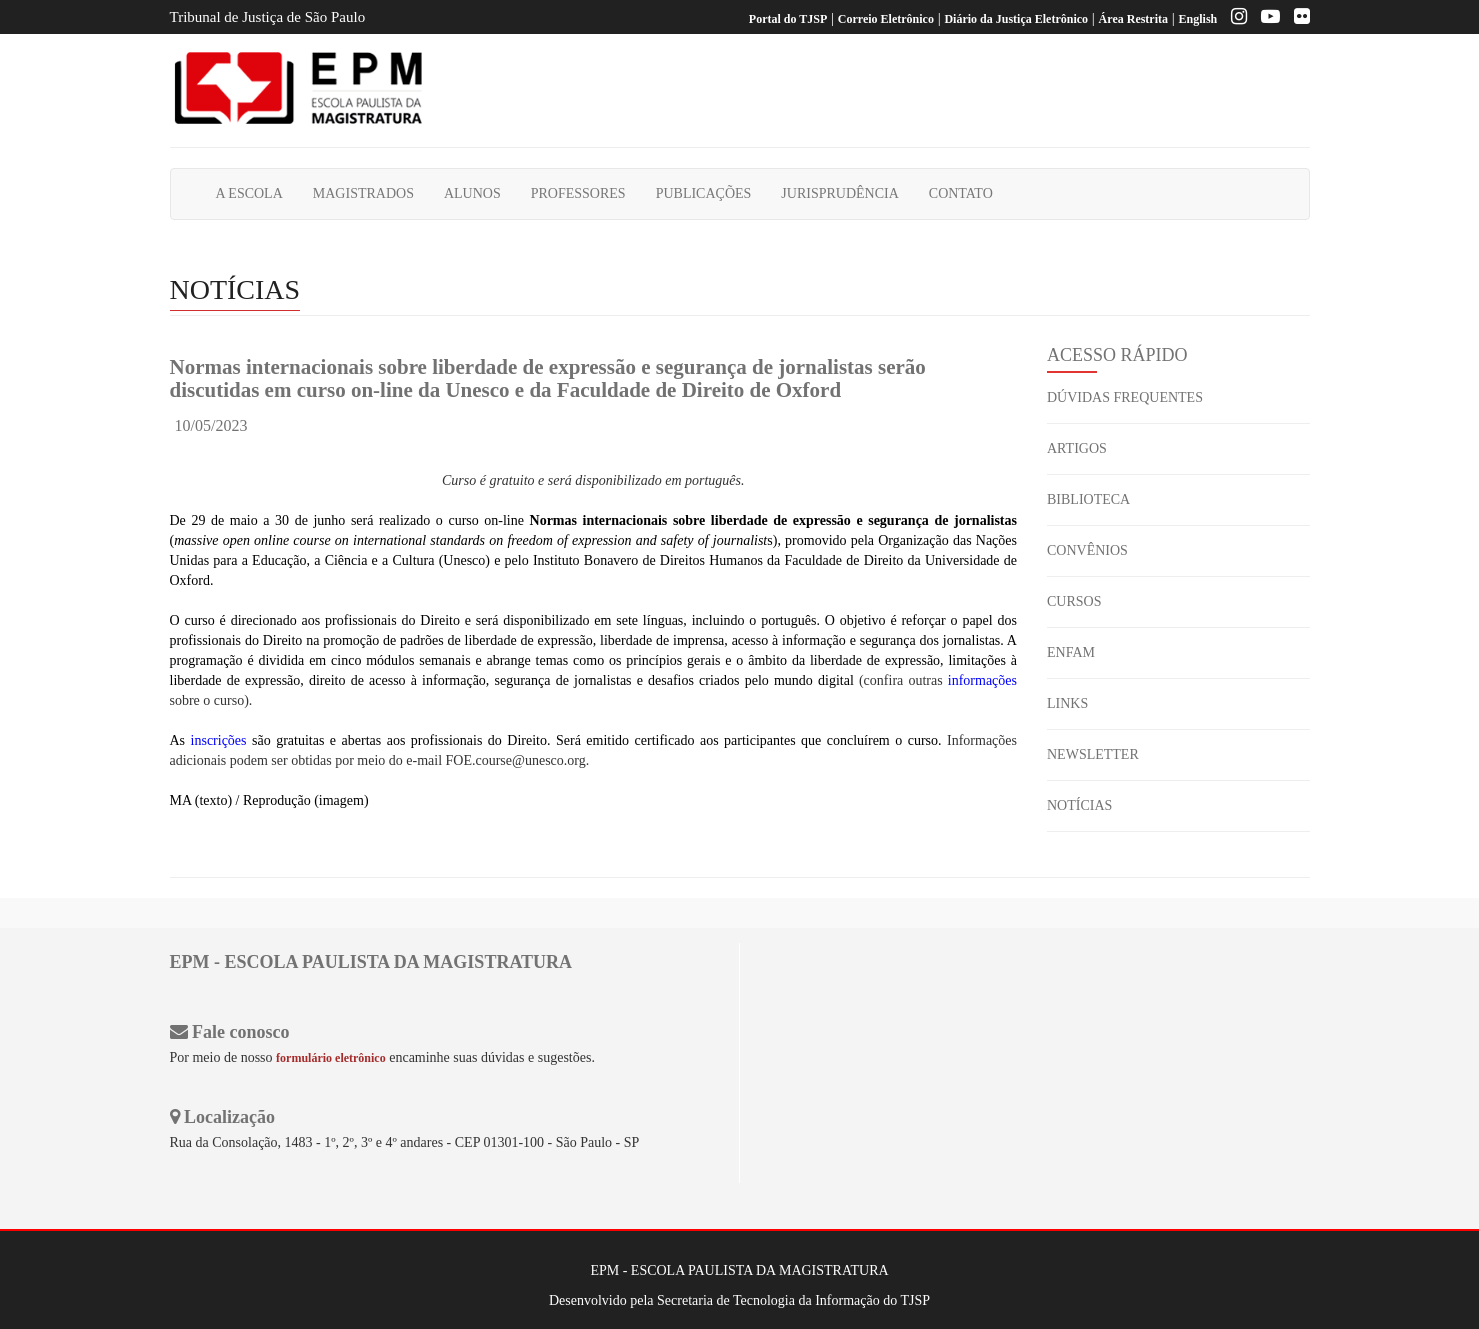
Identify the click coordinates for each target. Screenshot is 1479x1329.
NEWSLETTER (1093, 754)
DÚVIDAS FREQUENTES (1125, 397)
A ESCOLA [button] (249, 193)
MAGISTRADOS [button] (363, 193)
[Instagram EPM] (1234, 19)
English (1198, 19)
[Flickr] (1297, 19)
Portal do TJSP (788, 19)
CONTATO (961, 193)
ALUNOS (472, 193)
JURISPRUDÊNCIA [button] (839, 193)
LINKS (1067, 703)
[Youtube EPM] (1265, 19)
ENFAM (1071, 652)
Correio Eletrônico (886, 19)
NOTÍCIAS (1079, 805)
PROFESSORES (578, 193)
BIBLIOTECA (1088, 499)
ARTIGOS (1077, 448)
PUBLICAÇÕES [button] (704, 193)
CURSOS (1074, 601)
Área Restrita (1133, 19)
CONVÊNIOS (1087, 550)
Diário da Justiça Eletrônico (1016, 19)
